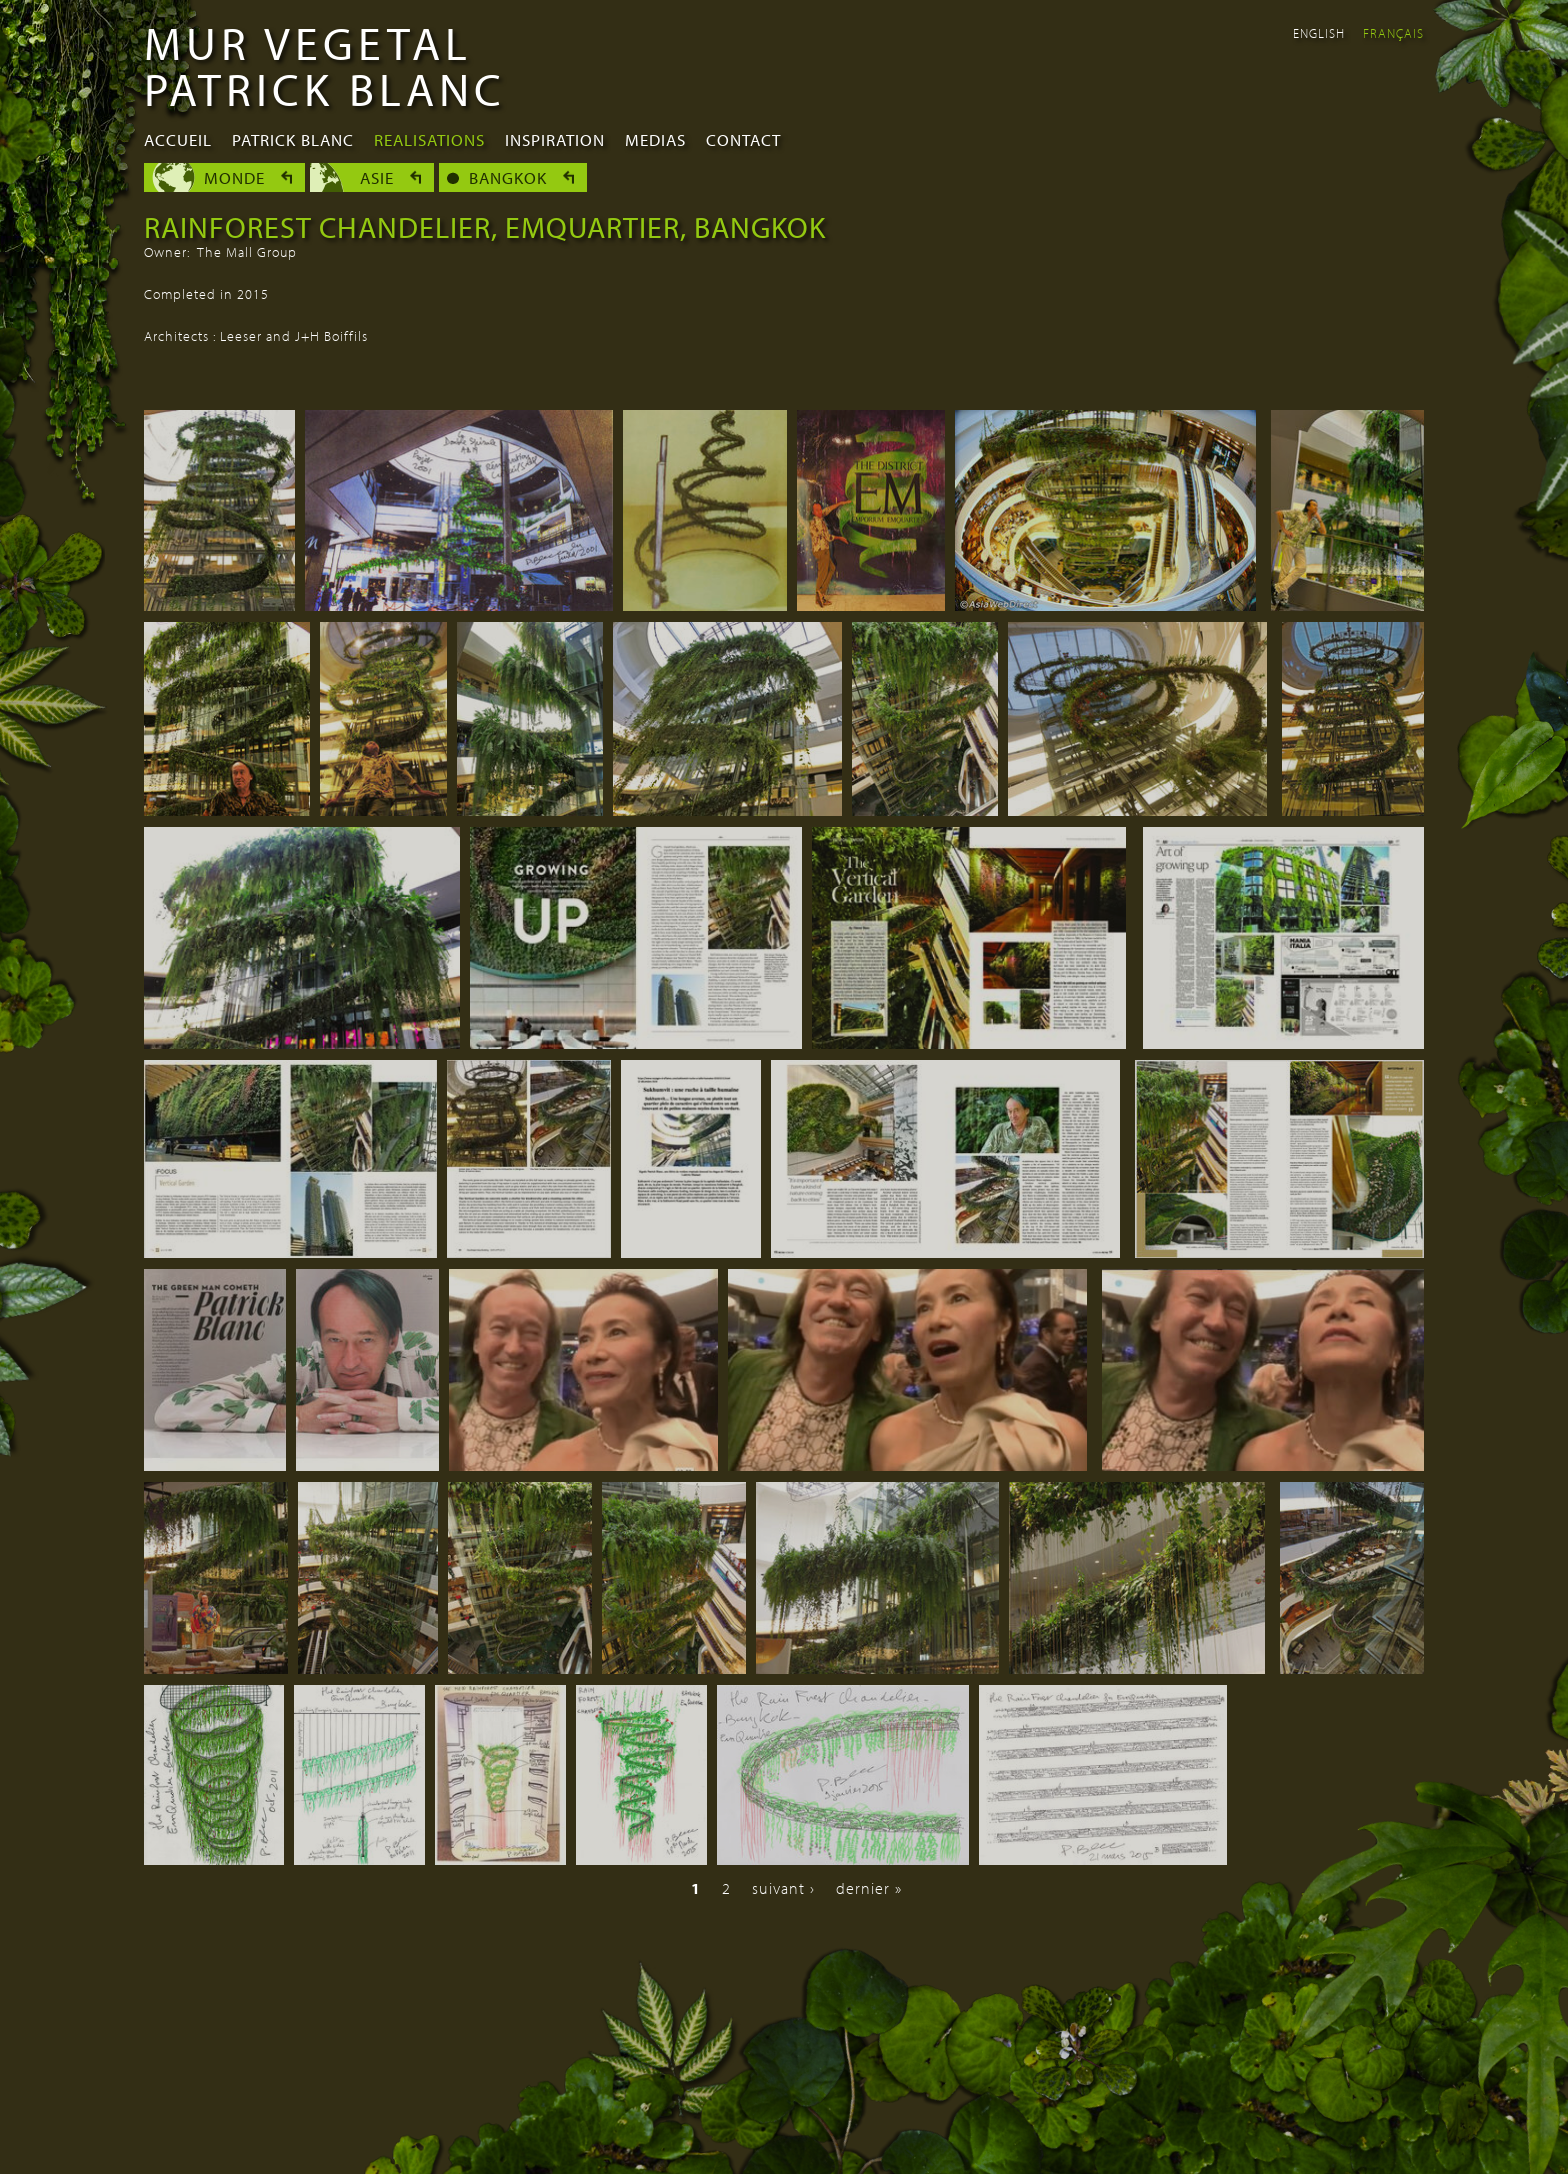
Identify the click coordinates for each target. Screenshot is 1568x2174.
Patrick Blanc (293, 139)
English (1319, 33)
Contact (743, 139)
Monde (234, 177)
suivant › (783, 1888)
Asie (377, 177)
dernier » (869, 1888)
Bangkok (508, 177)
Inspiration (555, 139)
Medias (655, 139)
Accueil (178, 139)
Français (1393, 33)
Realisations (429, 139)
